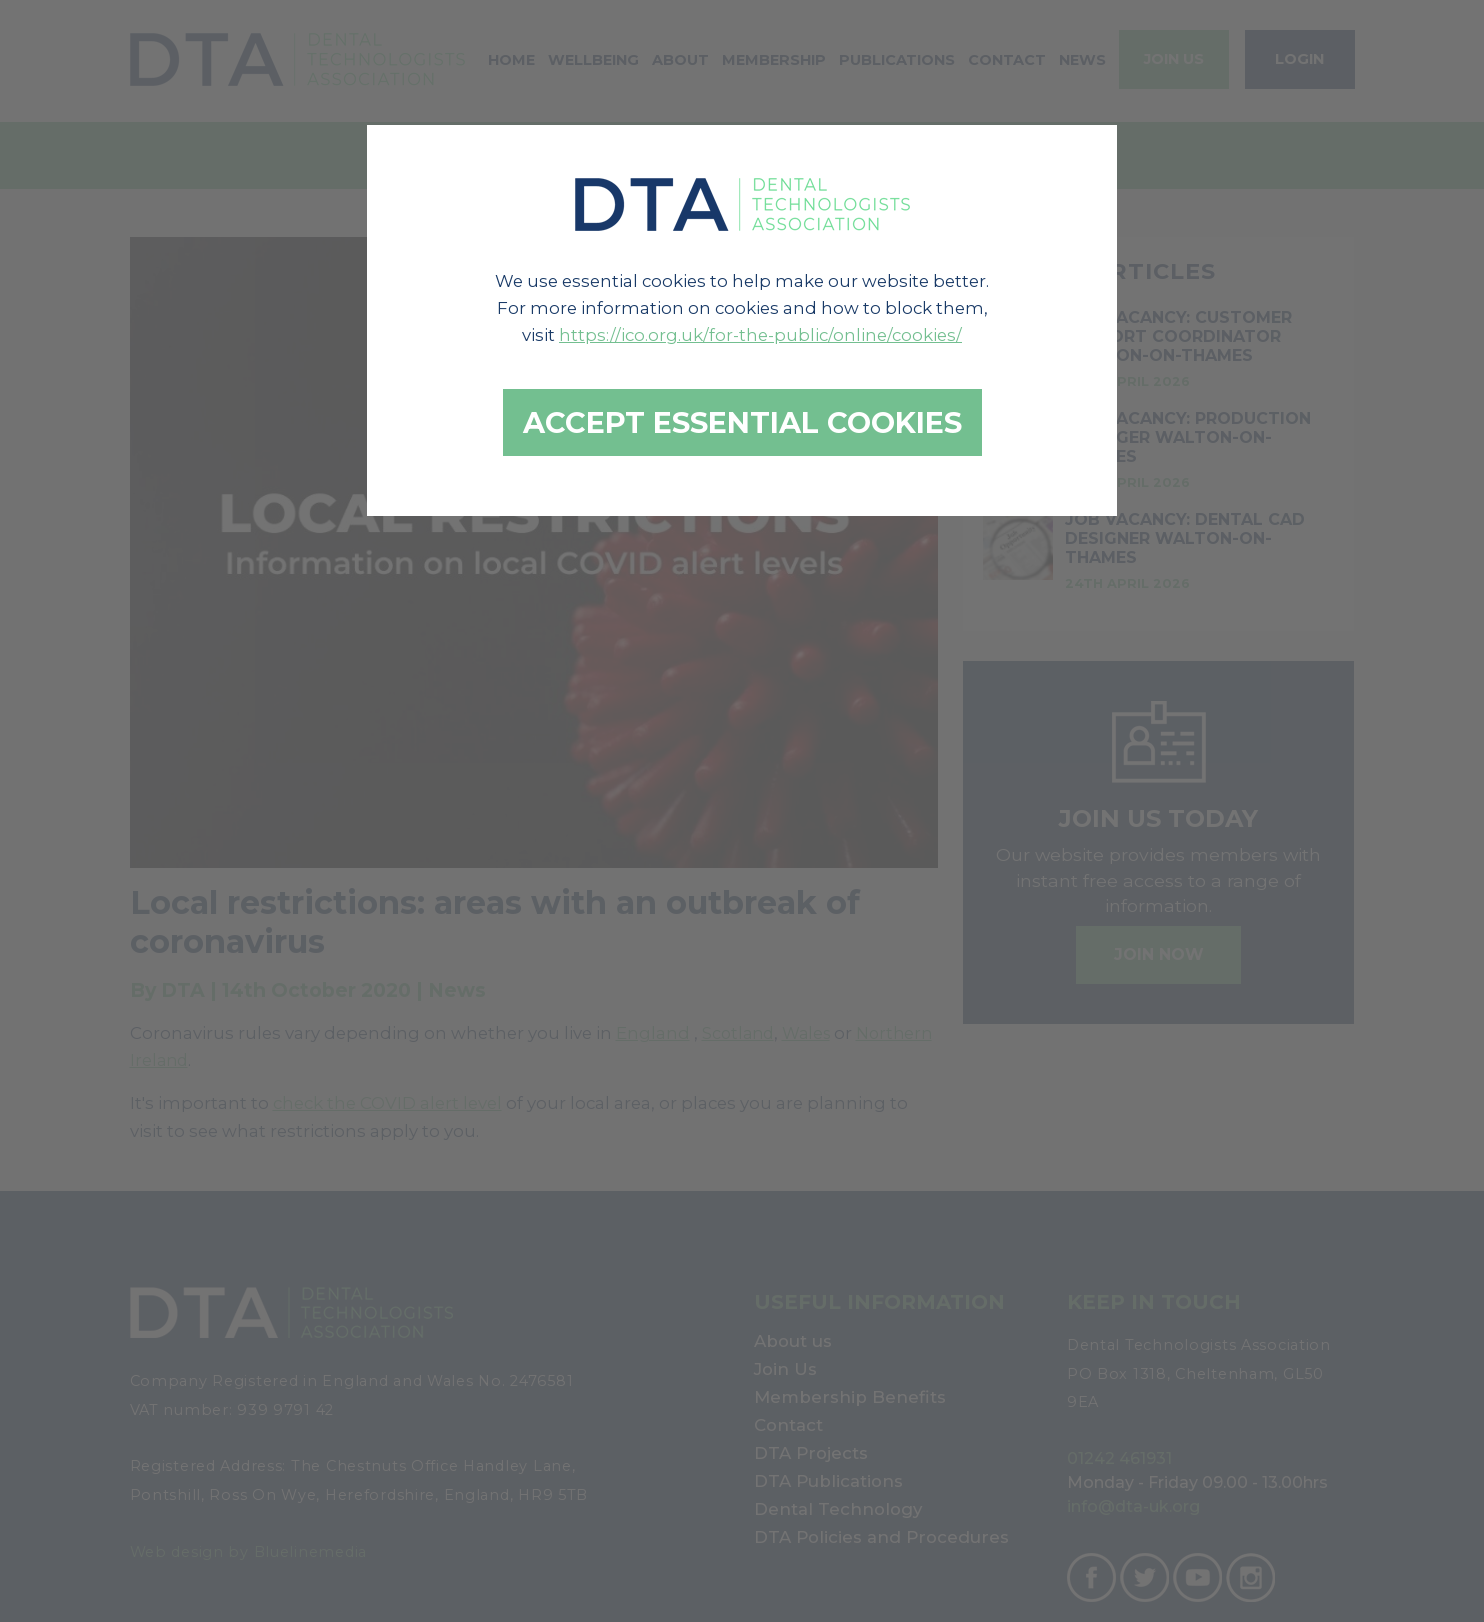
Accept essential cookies (742, 422)
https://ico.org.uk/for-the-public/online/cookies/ (760, 335)
